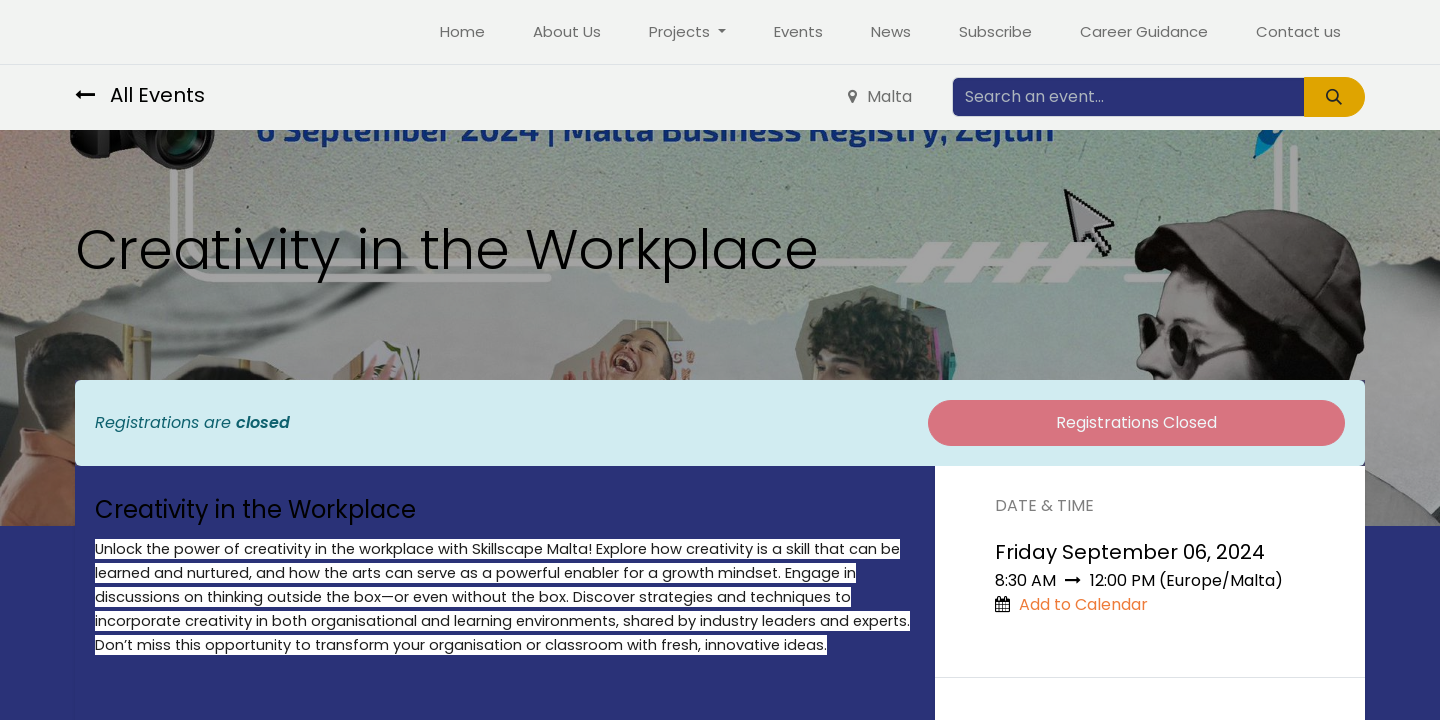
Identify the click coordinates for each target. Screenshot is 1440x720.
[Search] (1334, 97)
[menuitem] (462, 32)
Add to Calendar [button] (1083, 604)
